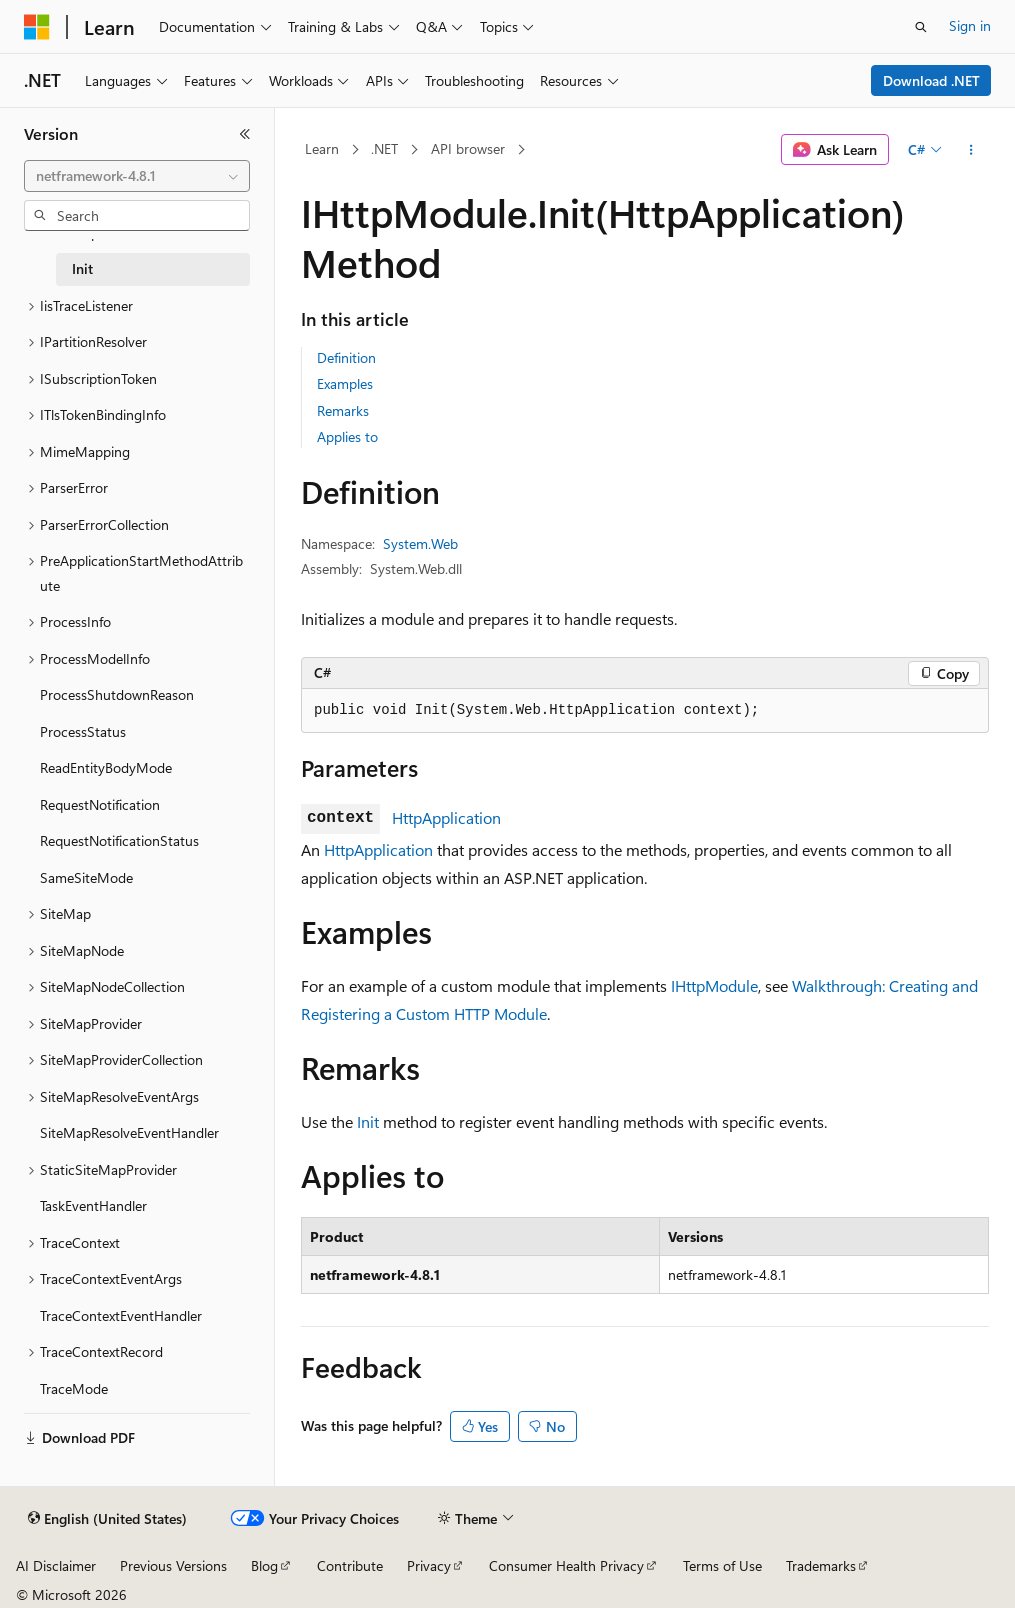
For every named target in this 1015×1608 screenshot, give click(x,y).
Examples (345, 383)
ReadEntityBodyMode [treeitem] (106, 767)
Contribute (350, 1565)
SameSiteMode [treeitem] (86, 877)
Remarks (343, 410)
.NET (384, 148)
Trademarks (821, 1565)
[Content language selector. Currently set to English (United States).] (107, 1519)
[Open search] (921, 27)
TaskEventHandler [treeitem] (93, 1205)
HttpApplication (446, 817)
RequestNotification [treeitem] (100, 804)
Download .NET (931, 80)
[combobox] (137, 176)
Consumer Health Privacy (566, 1565)
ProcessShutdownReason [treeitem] (117, 694)
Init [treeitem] (82, 268)
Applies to (347, 436)
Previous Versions (173, 1565)
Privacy (429, 1565)
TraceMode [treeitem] (74, 1388)
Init (368, 1121)
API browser (468, 148)
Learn (322, 148)
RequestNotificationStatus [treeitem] (119, 840)
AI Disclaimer (56, 1565)
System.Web (420, 543)
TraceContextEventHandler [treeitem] (121, 1315)
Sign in (970, 25)
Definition (346, 357)
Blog (264, 1565)
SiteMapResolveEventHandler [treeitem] (129, 1132)
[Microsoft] (37, 27)
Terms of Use (722, 1565)
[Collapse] (245, 134)
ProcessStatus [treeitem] (83, 731)
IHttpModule (714, 985)
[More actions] (971, 150)
